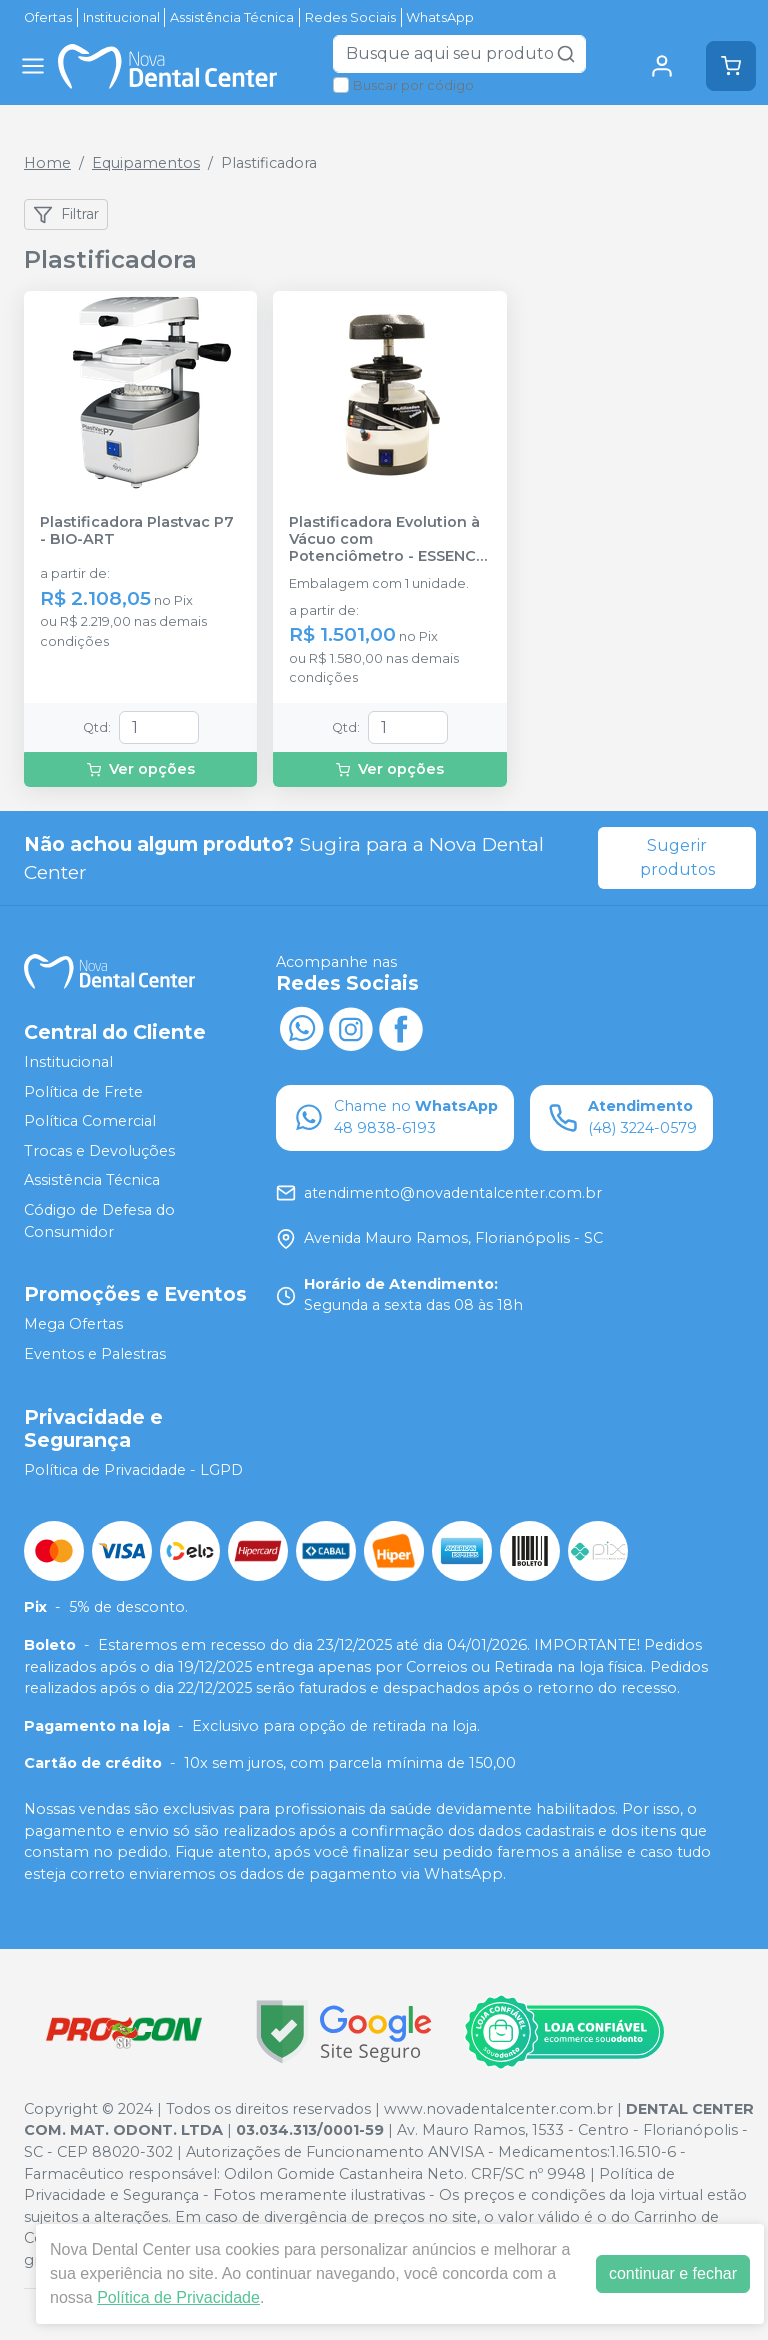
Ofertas (48, 17)
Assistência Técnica (232, 17)
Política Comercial (90, 1121)
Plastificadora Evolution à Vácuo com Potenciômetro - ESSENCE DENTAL (387, 540)
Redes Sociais (350, 17)
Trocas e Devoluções (99, 1151)
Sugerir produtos (677, 857)
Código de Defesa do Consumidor (99, 1221)
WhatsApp (440, 17)
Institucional (121, 17)
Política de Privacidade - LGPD (133, 1470)
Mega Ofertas (73, 1325)
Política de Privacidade (178, 2297)
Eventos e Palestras (95, 1354)
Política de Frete (83, 1092)
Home (47, 163)
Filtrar (66, 215)
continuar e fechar (673, 2273)
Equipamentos (146, 163)
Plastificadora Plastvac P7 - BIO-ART (137, 531)
